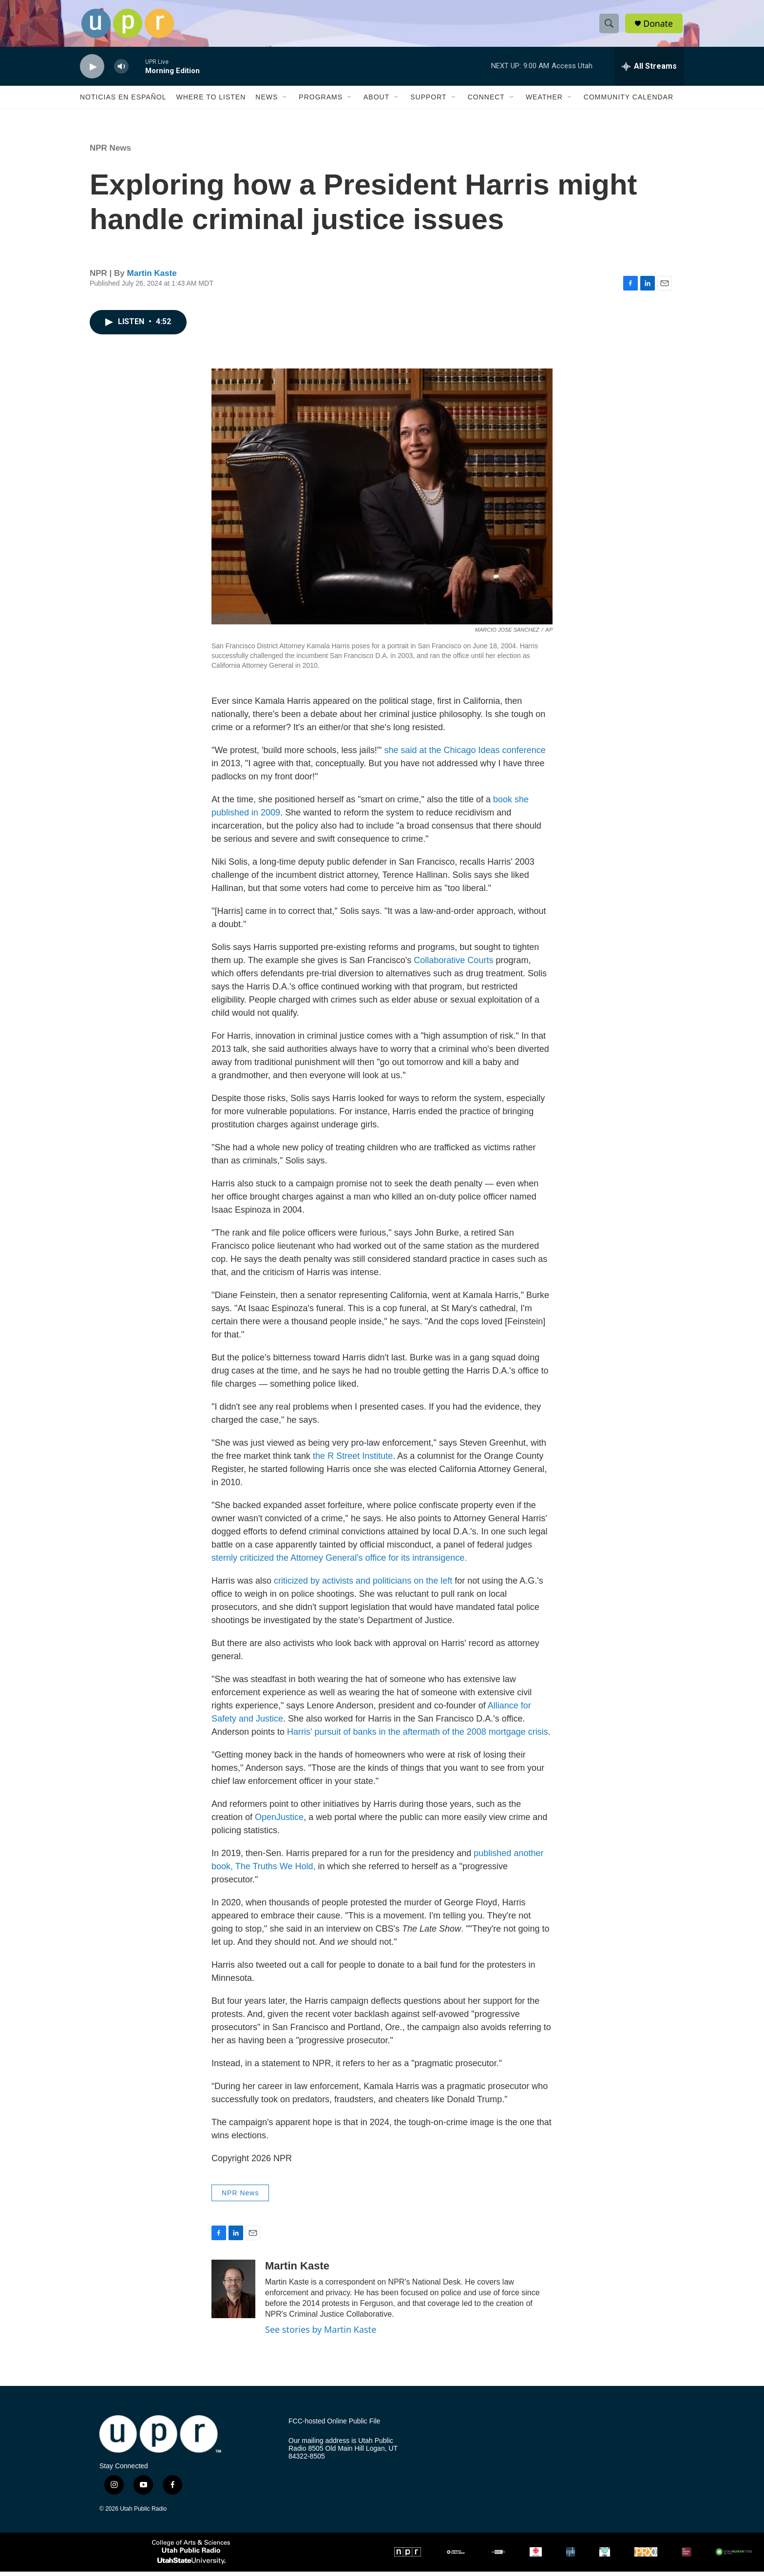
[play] (92, 71)
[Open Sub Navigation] (285, 101)
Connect (486, 101)
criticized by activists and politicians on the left (363, 1585)
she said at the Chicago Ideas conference (464, 754)
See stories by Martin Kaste (320, 2334)
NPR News (110, 152)
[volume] (121, 71)
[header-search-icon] (610, 26)
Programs (321, 101)
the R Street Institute (353, 1460)
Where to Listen (211, 101)
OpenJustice (279, 1821)
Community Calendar (628, 101)
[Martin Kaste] (233, 2293)
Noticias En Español (123, 101)
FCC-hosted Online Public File (334, 2425)
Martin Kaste (152, 277)
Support (428, 101)
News (266, 101)
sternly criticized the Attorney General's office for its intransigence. (339, 1562)
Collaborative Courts (453, 964)
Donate (659, 25)
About (376, 101)
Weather (544, 101)
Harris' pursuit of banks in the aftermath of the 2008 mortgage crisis (417, 1736)
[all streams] (649, 70)
